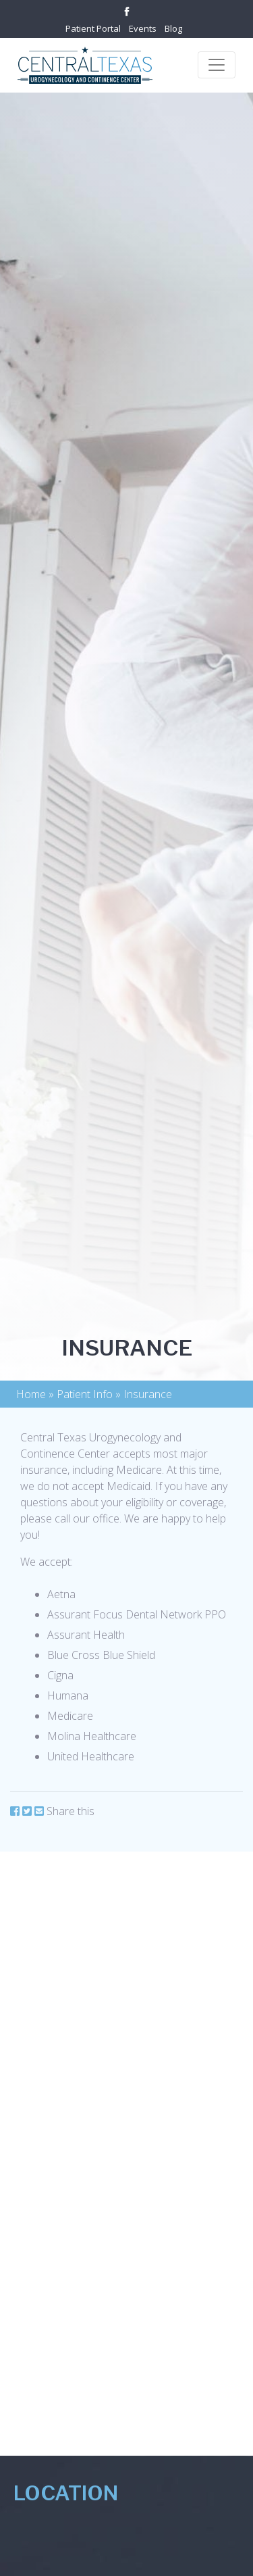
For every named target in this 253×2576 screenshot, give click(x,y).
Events (143, 28)
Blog (173, 28)
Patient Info (85, 1394)
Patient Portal (93, 28)
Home (31, 1394)
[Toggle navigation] (216, 64)
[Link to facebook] (126, 10)
